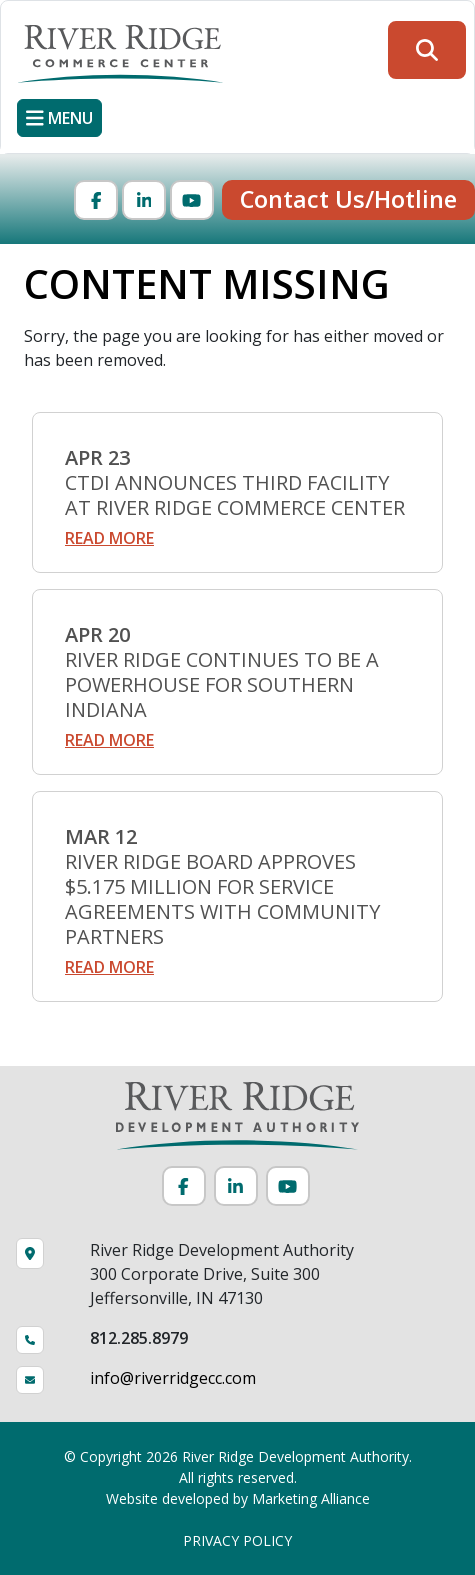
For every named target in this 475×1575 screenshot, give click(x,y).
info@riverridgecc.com (173, 1378)
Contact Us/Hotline (348, 199)
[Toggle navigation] (59, 118)
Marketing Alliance (311, 1498)
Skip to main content (0, 17)
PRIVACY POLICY (237, 1540)
